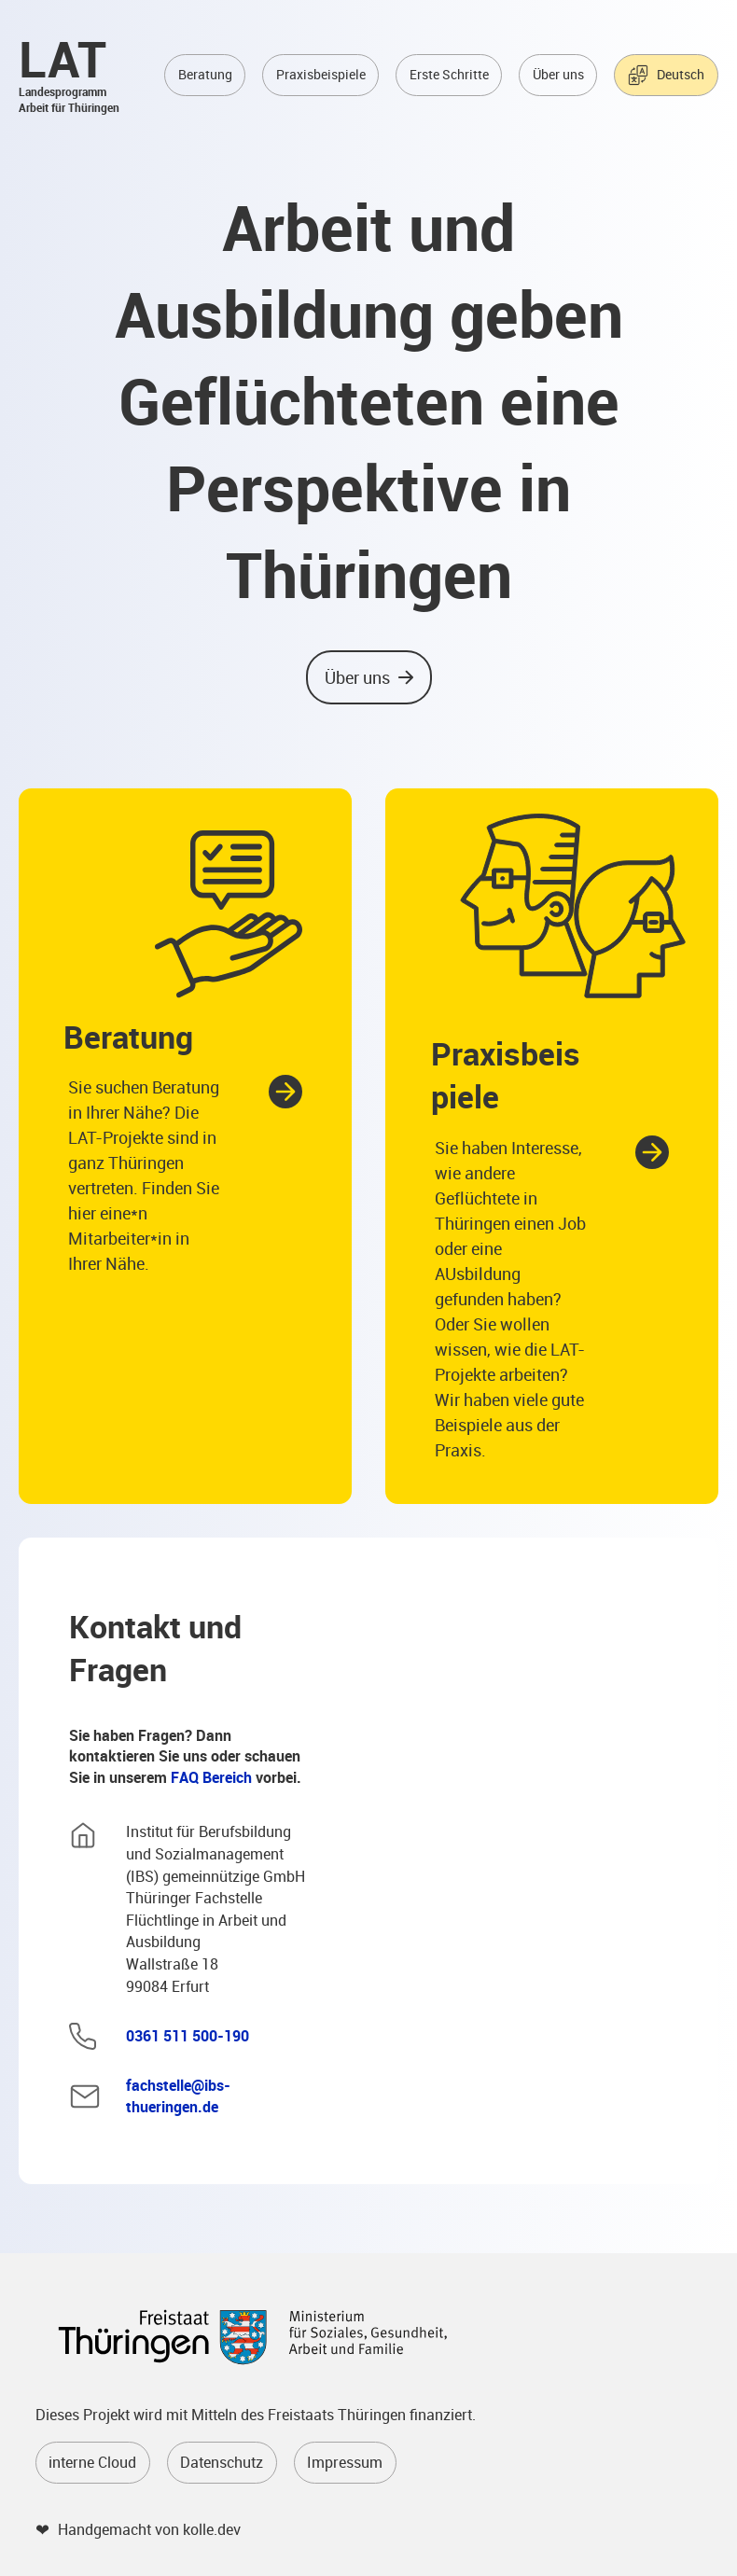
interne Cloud (92, 2463)
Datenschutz (221, 2463)
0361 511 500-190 (187, 2037)
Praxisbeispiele (321, 75)
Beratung (205, 75)
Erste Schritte (449, 75)
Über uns (558, 75)
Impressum (344, 2463)
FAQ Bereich (211, 1778)
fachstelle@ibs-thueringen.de (178, 2098)
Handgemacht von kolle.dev (149, 2530)
